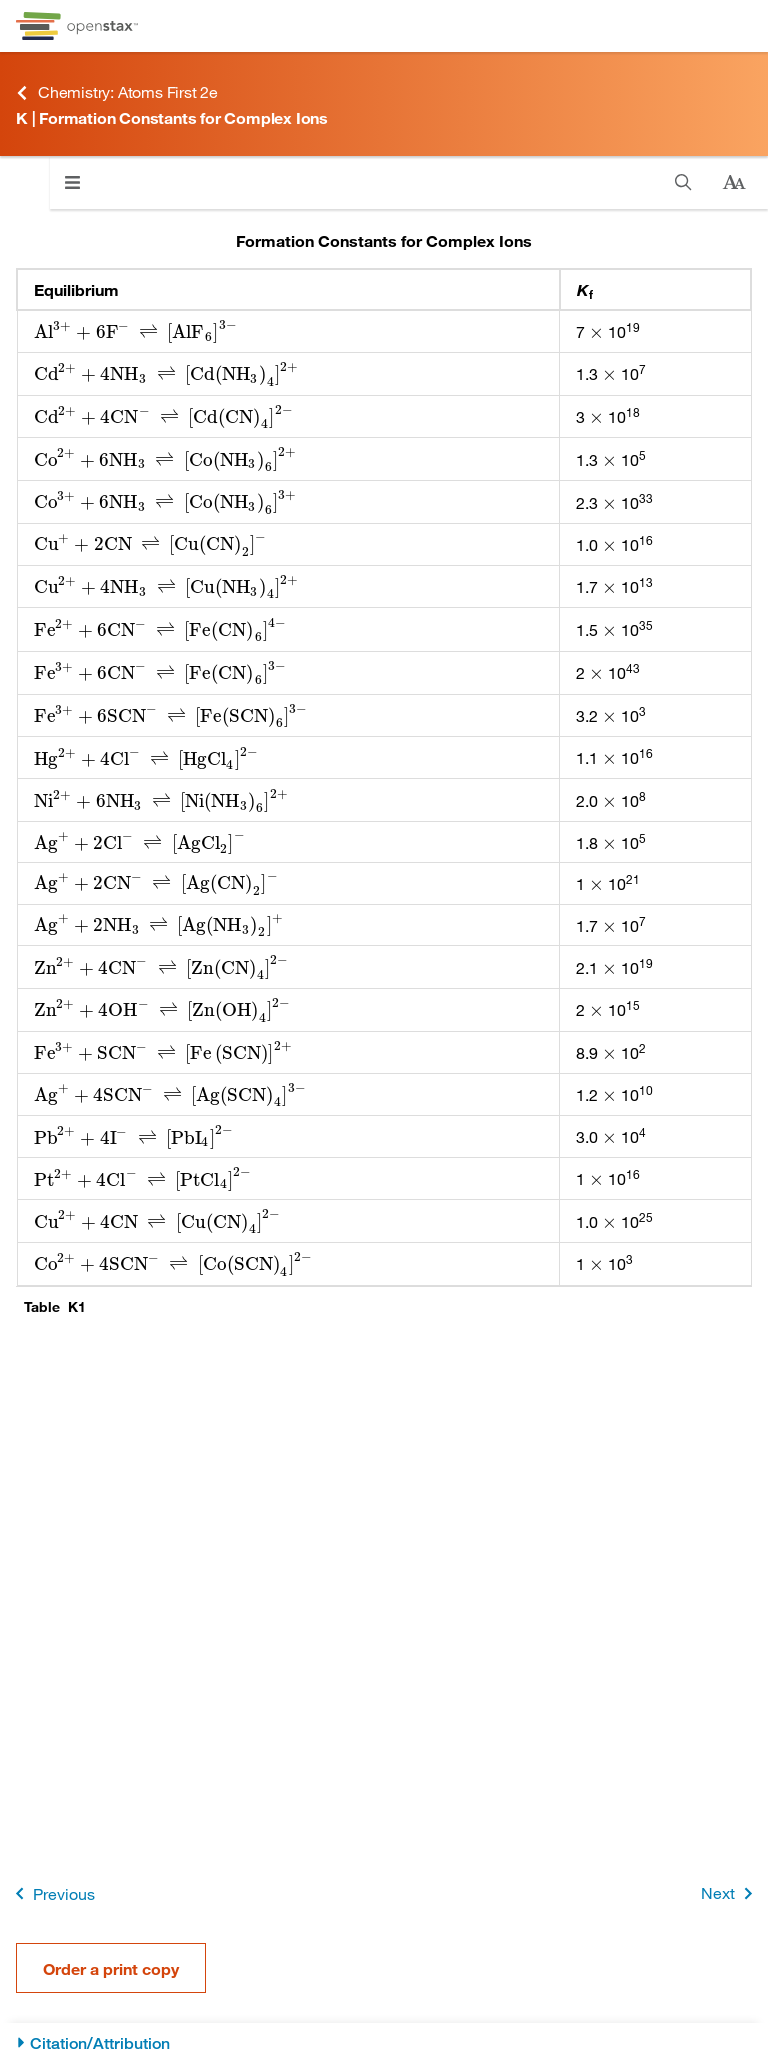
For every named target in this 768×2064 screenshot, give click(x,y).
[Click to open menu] (72, 182)
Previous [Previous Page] (51, 1893)
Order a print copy (111, 1968)
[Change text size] (734, 183)
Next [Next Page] (730, 1893)
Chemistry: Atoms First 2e (117, 92)
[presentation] (136, 331)
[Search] (683, 182)
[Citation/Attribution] (384, 2043)
